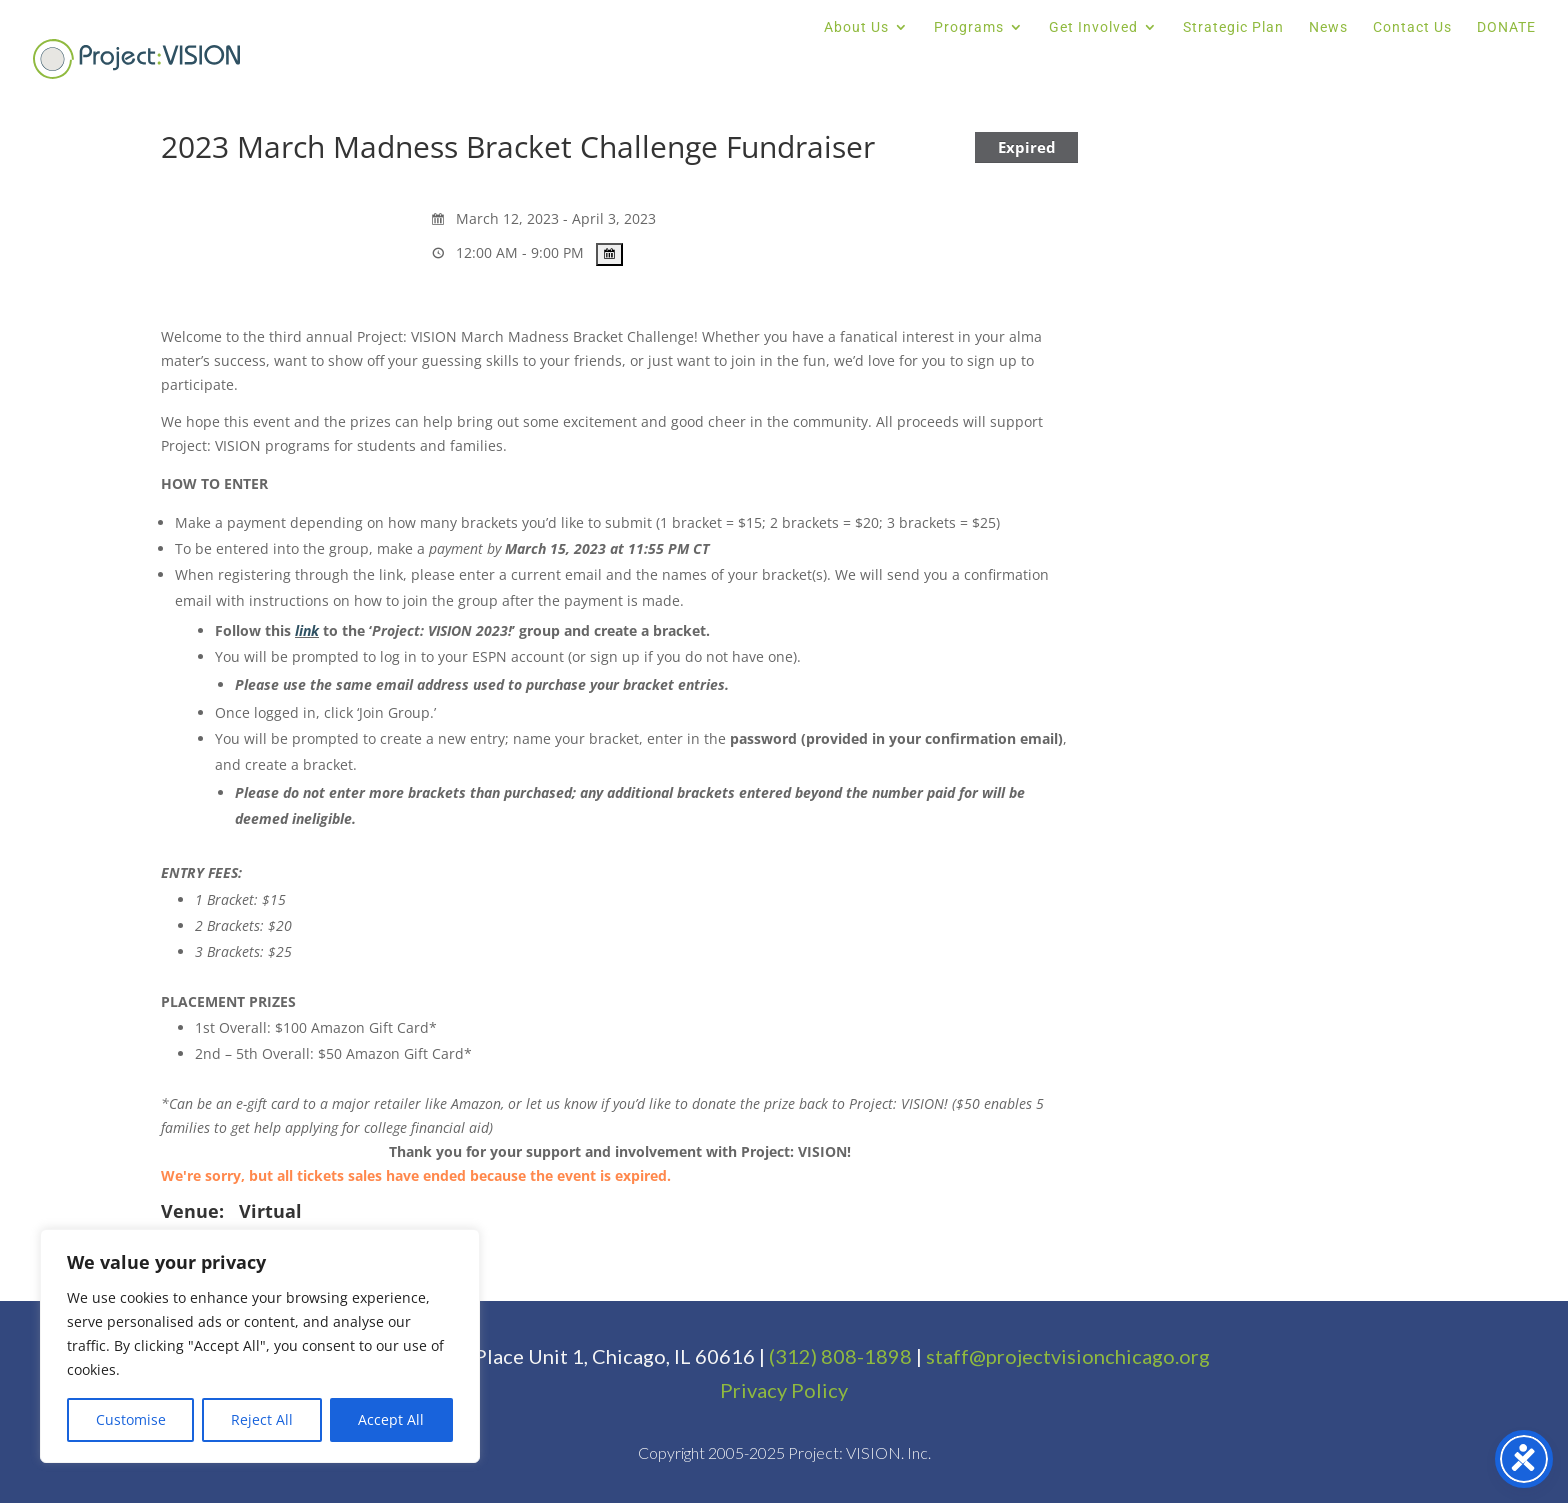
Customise (131, 1419)
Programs (969, 27)
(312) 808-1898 (840, 1356)
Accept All (391, 1419)
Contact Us (1412, 27)
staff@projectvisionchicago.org (1068, 1356)
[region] (260, 1346)
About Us (856, 27)
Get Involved (1093, 27)
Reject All (262, 1419)
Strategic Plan (1233, 27)
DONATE (1506, 27)
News (1328, 27)
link (307, 630)
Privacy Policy (784, 1390)
